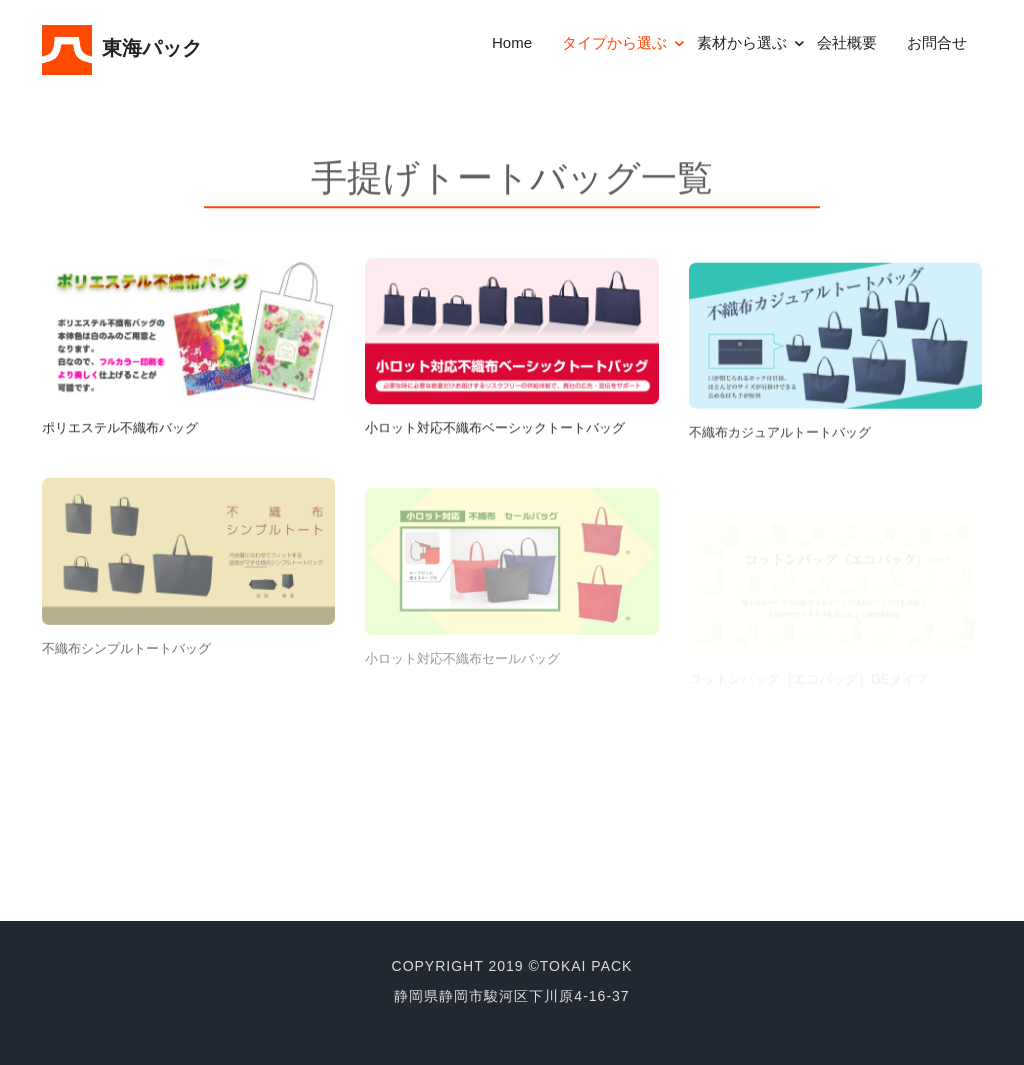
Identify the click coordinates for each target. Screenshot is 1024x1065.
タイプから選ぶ (614, 42)
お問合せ (937, 42)
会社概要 (847, 42)
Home (512, 42)
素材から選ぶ (742, 42)
